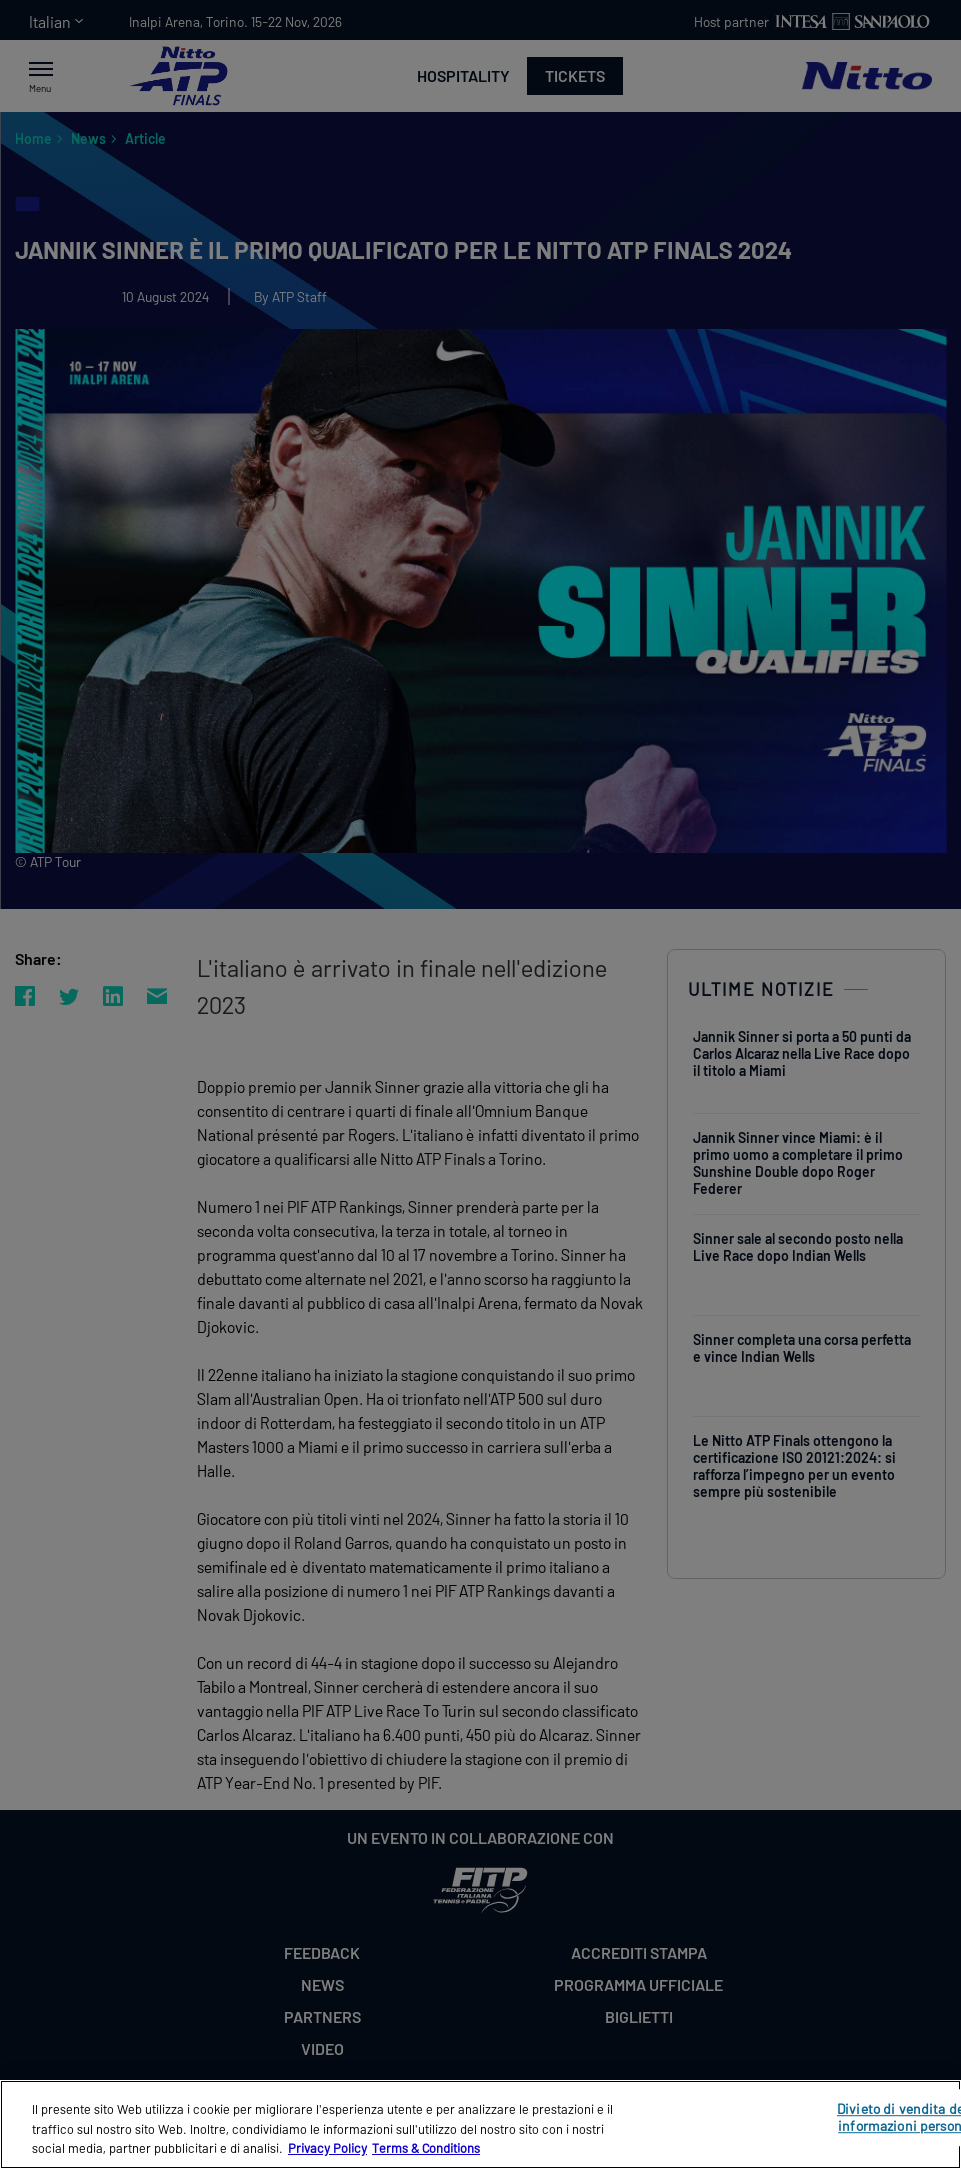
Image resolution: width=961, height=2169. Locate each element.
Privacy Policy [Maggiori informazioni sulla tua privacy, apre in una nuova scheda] (327, 2148)
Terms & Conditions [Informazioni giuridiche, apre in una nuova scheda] (426, 2148)
